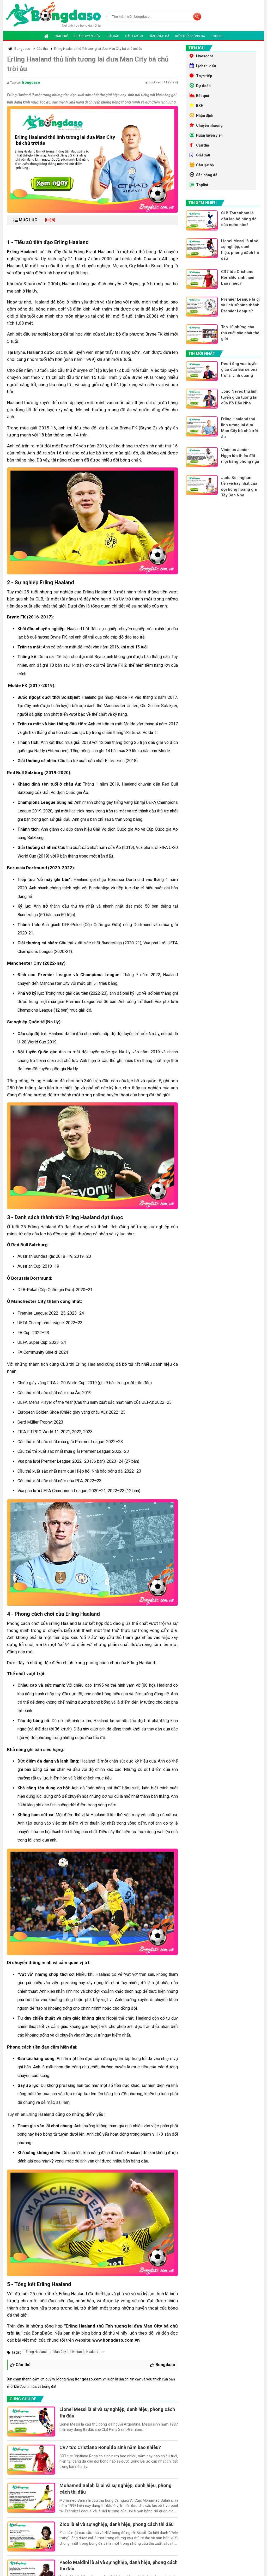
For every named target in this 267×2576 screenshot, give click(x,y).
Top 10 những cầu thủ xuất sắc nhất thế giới (240, 333)
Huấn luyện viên (87, 36)
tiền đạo (76, 2352)
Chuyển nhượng (206, 125)
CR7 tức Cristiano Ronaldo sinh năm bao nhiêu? (110, 2447)
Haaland (92, 2352)
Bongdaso (31, 82)
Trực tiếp (201, 75)
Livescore (201, 55)
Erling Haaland (36, 2352)
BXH (196, 105)
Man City (59, 2352)
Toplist (217, 36)
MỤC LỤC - (34, 220)
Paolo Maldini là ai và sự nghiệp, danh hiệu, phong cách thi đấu (118, 2565)
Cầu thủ (61, 36)
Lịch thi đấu (203, 65)
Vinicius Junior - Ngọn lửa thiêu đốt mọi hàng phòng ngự (240, 455)
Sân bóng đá (159, 36)
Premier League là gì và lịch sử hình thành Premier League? (240, 305)
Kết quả (199, 95)
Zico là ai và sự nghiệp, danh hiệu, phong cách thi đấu (116, 2524)
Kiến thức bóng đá (190, 36)
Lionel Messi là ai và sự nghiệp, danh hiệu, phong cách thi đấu (117, 2412)
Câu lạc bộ (134, 36)
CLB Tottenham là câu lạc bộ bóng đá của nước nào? (239, 219)
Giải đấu (112, 36)
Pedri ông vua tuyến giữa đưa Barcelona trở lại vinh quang (239, 369)
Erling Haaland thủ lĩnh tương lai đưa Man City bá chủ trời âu (239, 428)
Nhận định (201, 115)
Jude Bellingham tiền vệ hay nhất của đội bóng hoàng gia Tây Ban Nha (239, 486)
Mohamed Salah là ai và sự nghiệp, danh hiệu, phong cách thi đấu (115, 2488)
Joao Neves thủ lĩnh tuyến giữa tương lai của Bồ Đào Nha (239, 397)
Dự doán (200, 85)
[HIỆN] (50, 220)
